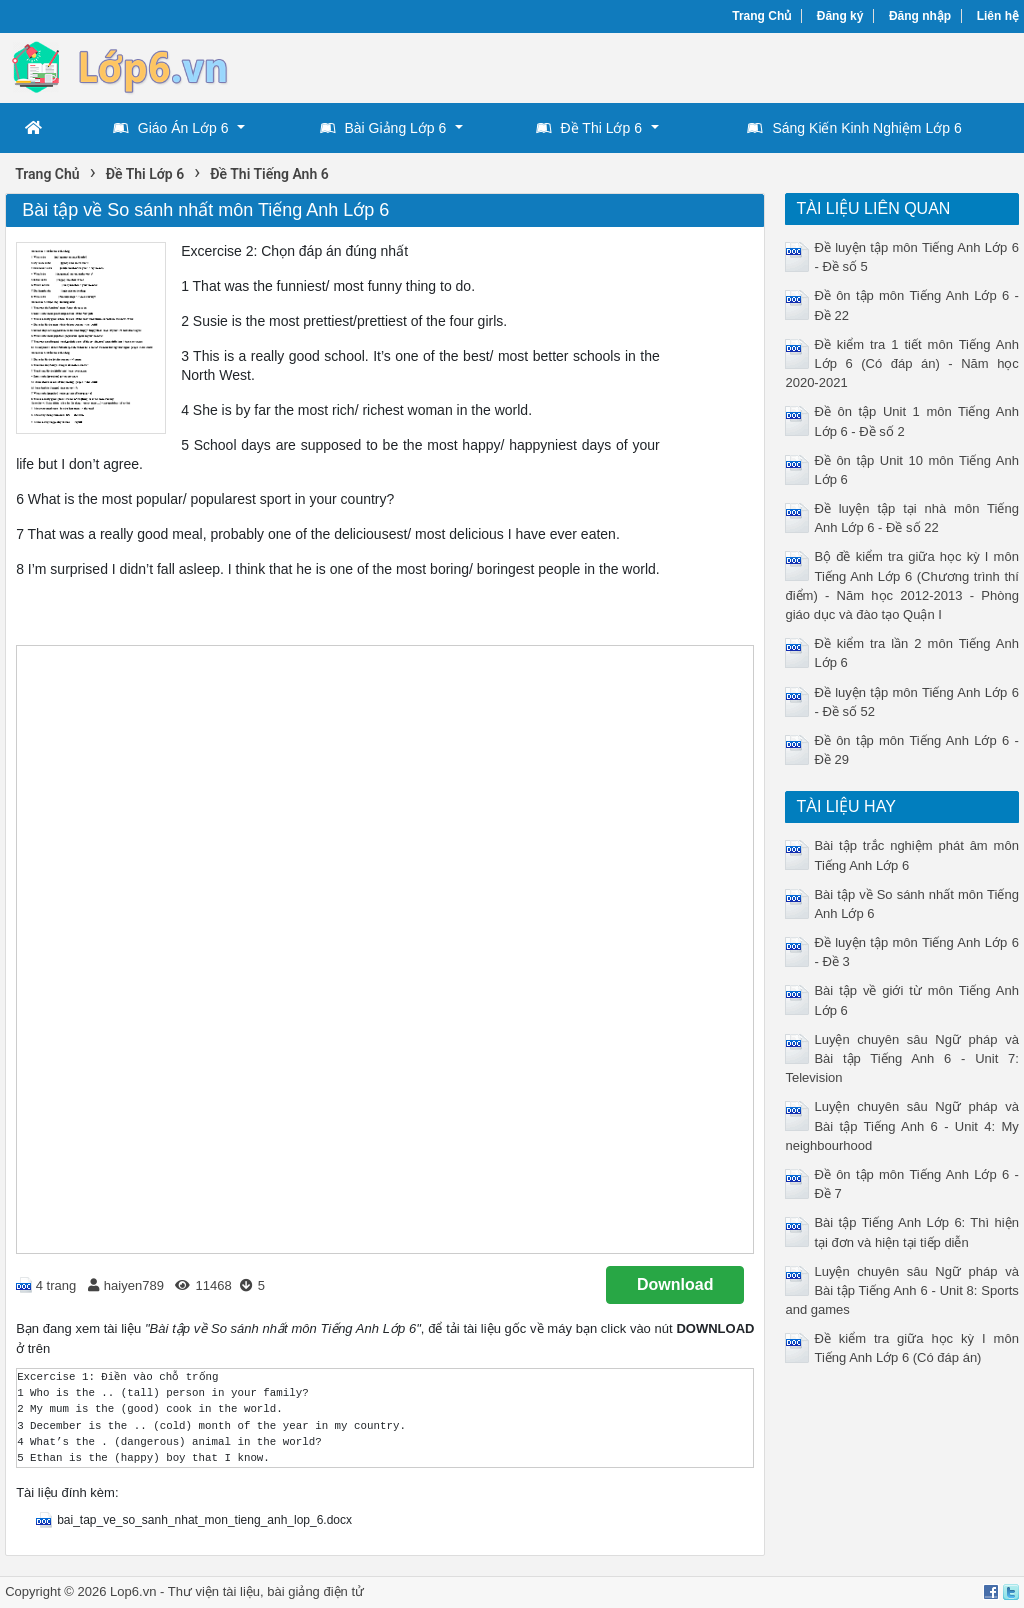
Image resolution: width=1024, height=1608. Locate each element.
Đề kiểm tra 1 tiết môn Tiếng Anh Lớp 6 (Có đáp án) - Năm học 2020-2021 (901, 363)
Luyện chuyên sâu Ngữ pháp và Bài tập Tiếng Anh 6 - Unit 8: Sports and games (901, 1290)
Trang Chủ (761, 16)
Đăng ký (840, 16)
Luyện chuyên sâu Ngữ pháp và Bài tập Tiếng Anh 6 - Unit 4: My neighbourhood (901, 1125)
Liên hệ (998, 16)
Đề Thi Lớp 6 (589, 128)
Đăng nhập (920, 16)
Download (675, 1284)
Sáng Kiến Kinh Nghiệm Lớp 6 (854, 128)
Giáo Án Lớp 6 (171, 128)
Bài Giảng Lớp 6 (383, 128)
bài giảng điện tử (315, 1591)
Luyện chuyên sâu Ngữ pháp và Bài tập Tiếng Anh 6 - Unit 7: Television (901, 1058)
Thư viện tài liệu (214, 1591)
